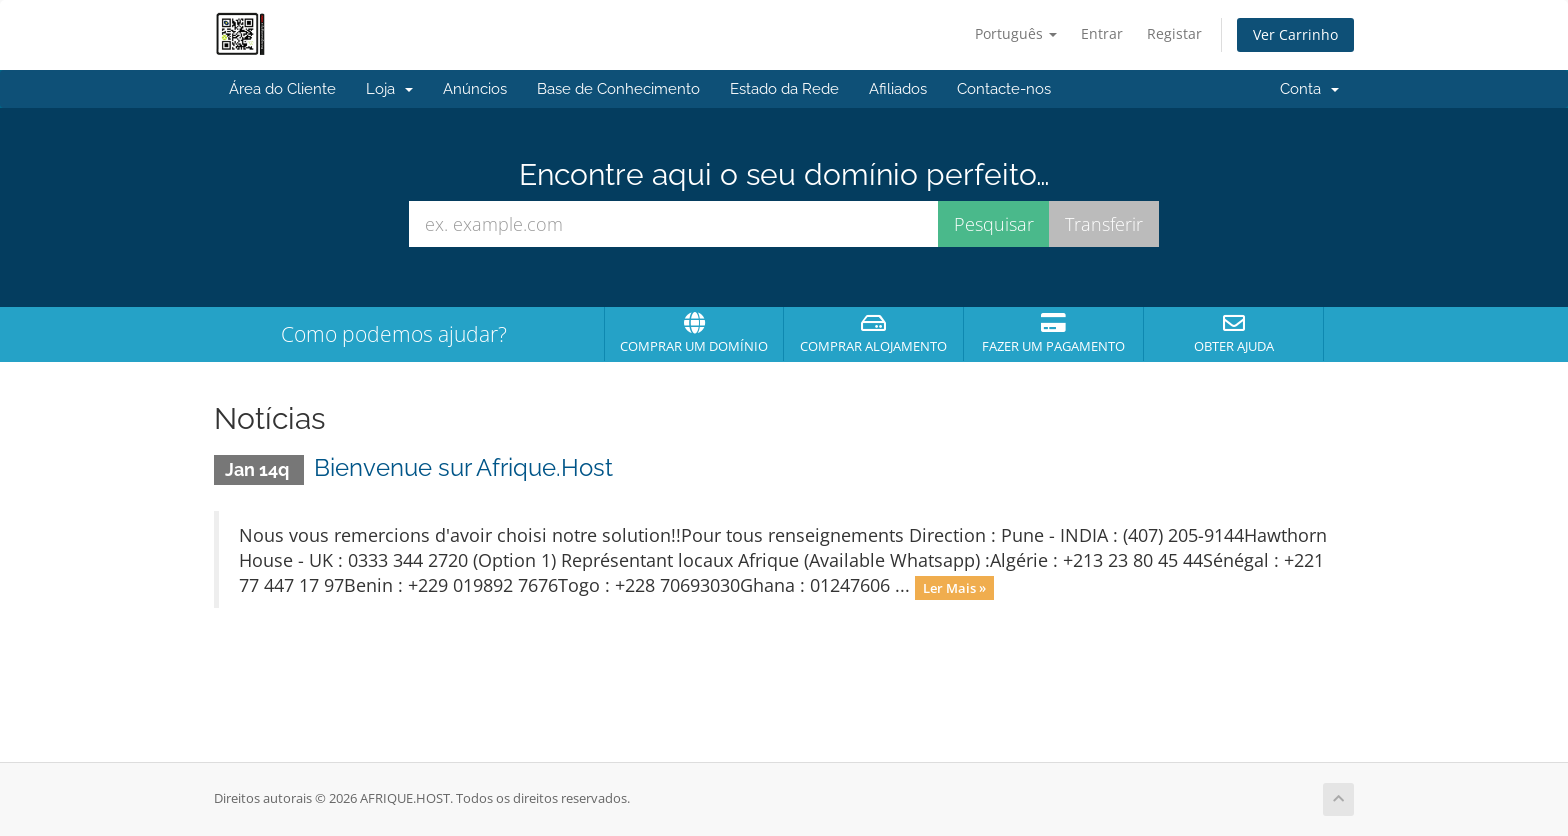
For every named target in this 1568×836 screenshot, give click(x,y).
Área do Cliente (282, 89)
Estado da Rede (784, 89)
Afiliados (898, 89)
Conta (1309, 89)
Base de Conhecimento (618, 89)
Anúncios (475, 89)
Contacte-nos (1004, 89)
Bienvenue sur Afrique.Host (463, 467)
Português (1016, 33)
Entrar (1102, 33)
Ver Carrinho (1295, 34)
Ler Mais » (954, 587)
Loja (389, 89)
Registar (1174, 33)
